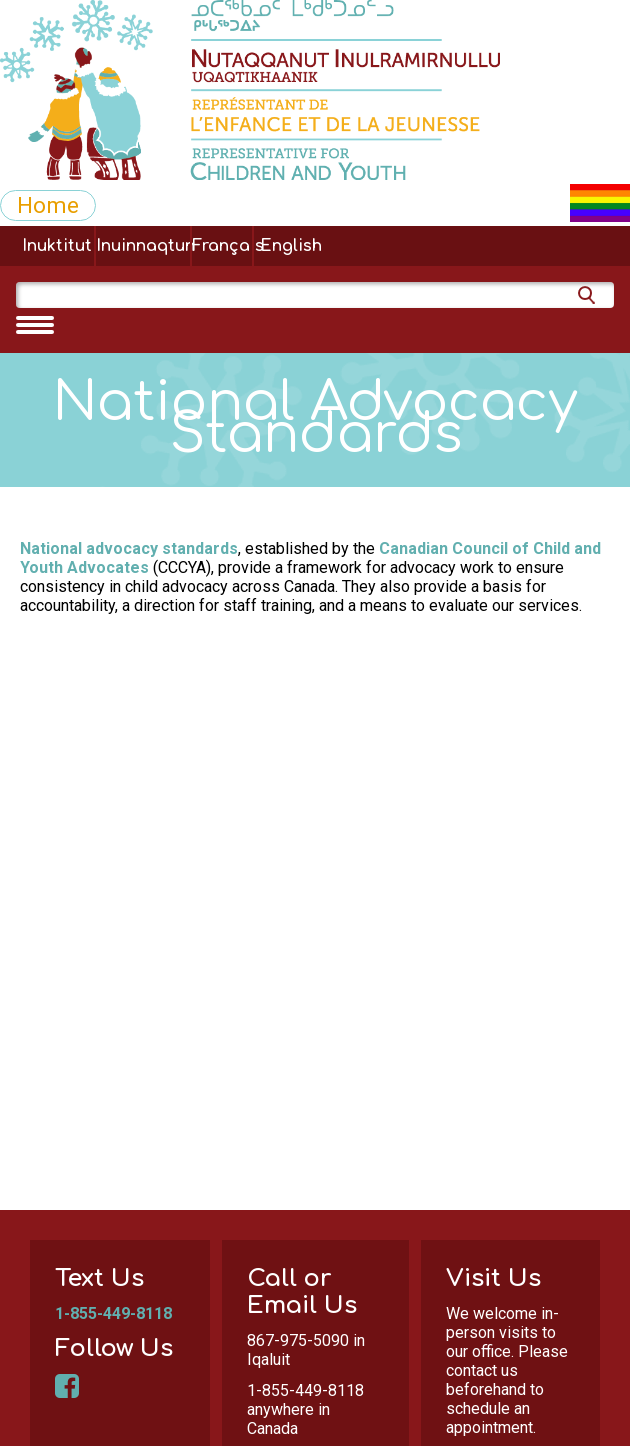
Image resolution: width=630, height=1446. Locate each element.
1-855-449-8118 (113, 1313)
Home (48, 205)
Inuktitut (57, 246)
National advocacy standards (129, 548)
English (291, 246)
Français (222, 246)
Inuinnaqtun (143, 246)
